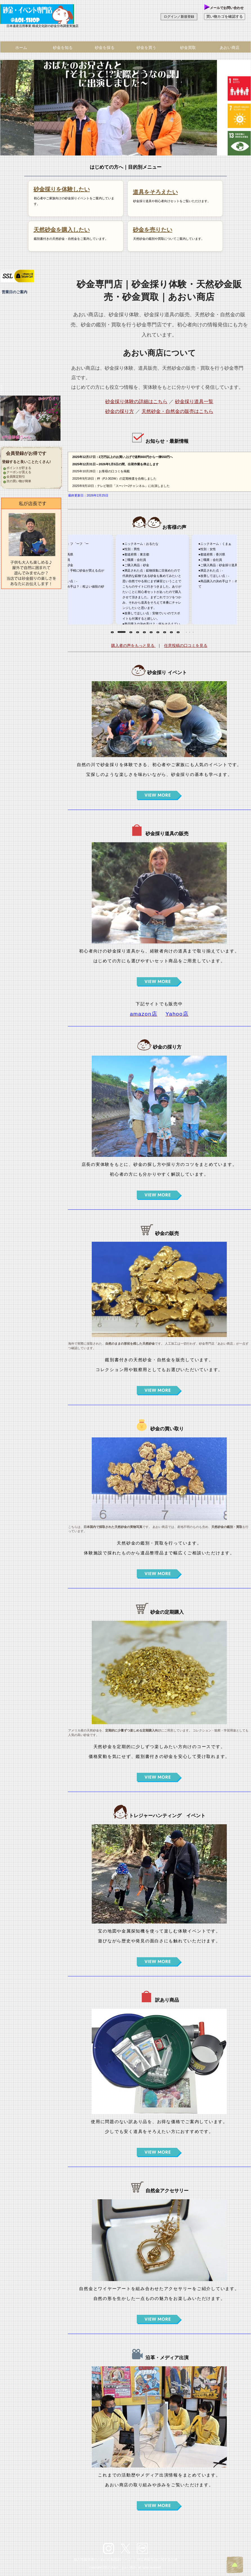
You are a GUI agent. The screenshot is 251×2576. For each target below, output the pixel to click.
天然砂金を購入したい (61, 230)
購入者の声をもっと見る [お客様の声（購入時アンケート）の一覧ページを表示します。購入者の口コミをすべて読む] (133, 645)
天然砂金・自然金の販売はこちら (177, 411)
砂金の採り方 (119, 411)
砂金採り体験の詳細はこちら (136, 401)
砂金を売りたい (152, 230)
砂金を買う (146, 47)
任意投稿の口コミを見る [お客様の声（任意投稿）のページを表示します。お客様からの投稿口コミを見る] (185, 645)
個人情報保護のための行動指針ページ (102, 2559)
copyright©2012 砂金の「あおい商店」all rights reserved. (125, 2567)
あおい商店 (42, 14)
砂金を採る (105, 47)
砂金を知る (63, 47)
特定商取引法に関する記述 (157, 2559)
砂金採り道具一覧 (194, 401)
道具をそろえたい (155, 192)
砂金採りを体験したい (61, 189)
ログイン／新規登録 (179, 17)
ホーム (21, 47)
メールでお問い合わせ (224, 8)
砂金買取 (188, 47)
